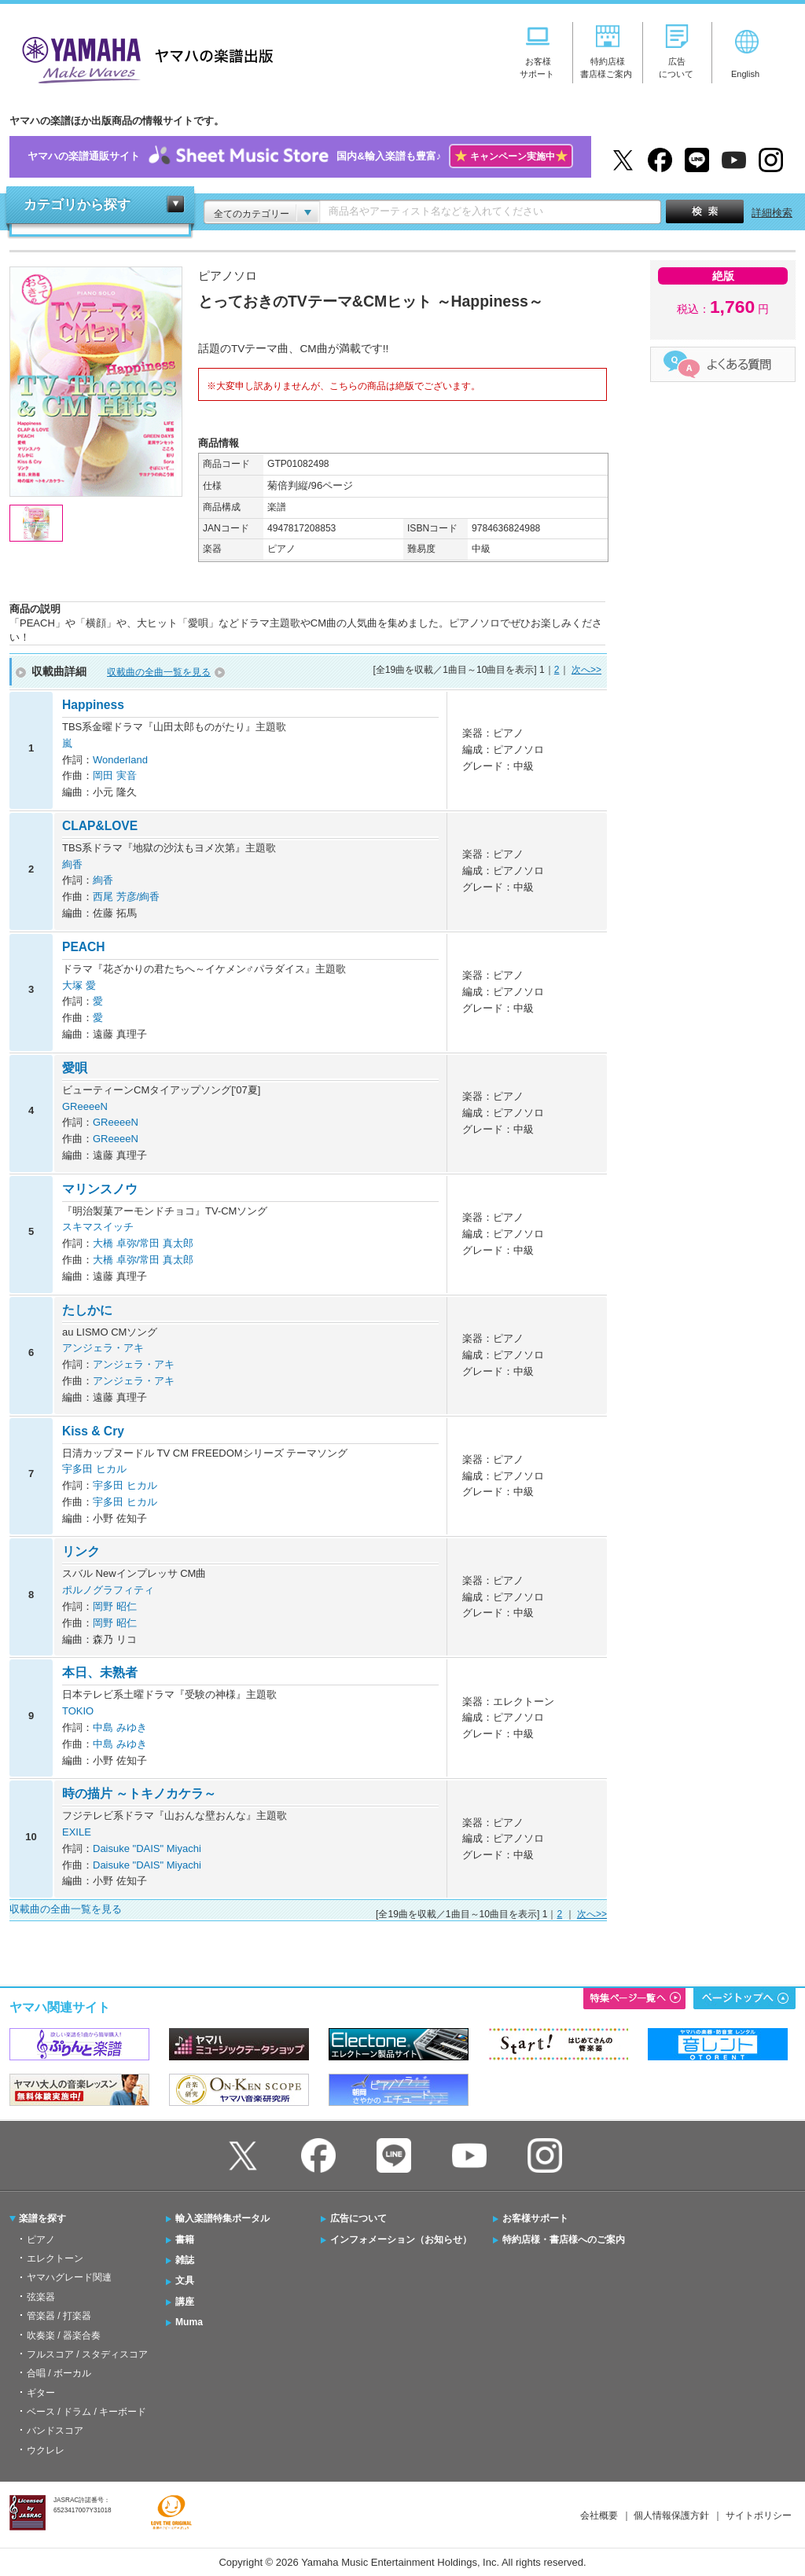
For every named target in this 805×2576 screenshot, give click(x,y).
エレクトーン (55, 2258)
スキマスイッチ (98, 1227)
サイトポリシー (759, 2515)
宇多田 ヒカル (94, 1469)
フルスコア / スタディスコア (87, 2354)
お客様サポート (535, 2218)
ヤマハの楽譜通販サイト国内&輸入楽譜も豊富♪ (300, 157)
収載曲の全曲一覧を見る (159, 672)
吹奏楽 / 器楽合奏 (64, 2335)
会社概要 (599, 2515)
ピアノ (41, 2239)
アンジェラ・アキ (103, 1348)
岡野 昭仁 (115, 1606)
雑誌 (184, 2259)
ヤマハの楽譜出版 (143, 58)
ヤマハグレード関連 (69, 2277)
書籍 (184, 2239)
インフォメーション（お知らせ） (401, 2239)
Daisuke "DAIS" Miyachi (147, 1848)
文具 (184, 2280)
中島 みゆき (120, 1727)
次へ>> (586, 669)
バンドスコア (55, 2430)
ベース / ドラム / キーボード (86, 2411)
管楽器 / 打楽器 (59, 2315)
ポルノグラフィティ (108, 1590)
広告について (358, 2218)
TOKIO (78, 1711)
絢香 (72, 864)
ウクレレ (45, 2450)
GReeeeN (85, 1106)
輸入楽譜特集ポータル (222, 2218)
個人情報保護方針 (671, 2515)
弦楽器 (41, 2296)
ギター (41, 2392)
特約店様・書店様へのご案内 (563, 2239)
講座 (184, 2301)
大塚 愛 (79, 985)
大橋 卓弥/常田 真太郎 (143, 1243)
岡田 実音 (115, 775)
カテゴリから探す (77, 204)
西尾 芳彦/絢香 (126, 896)
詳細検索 (772, 213)
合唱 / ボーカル (59, 2373)
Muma (189, 2322)
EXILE (76, 1832)
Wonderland (120, 760)
